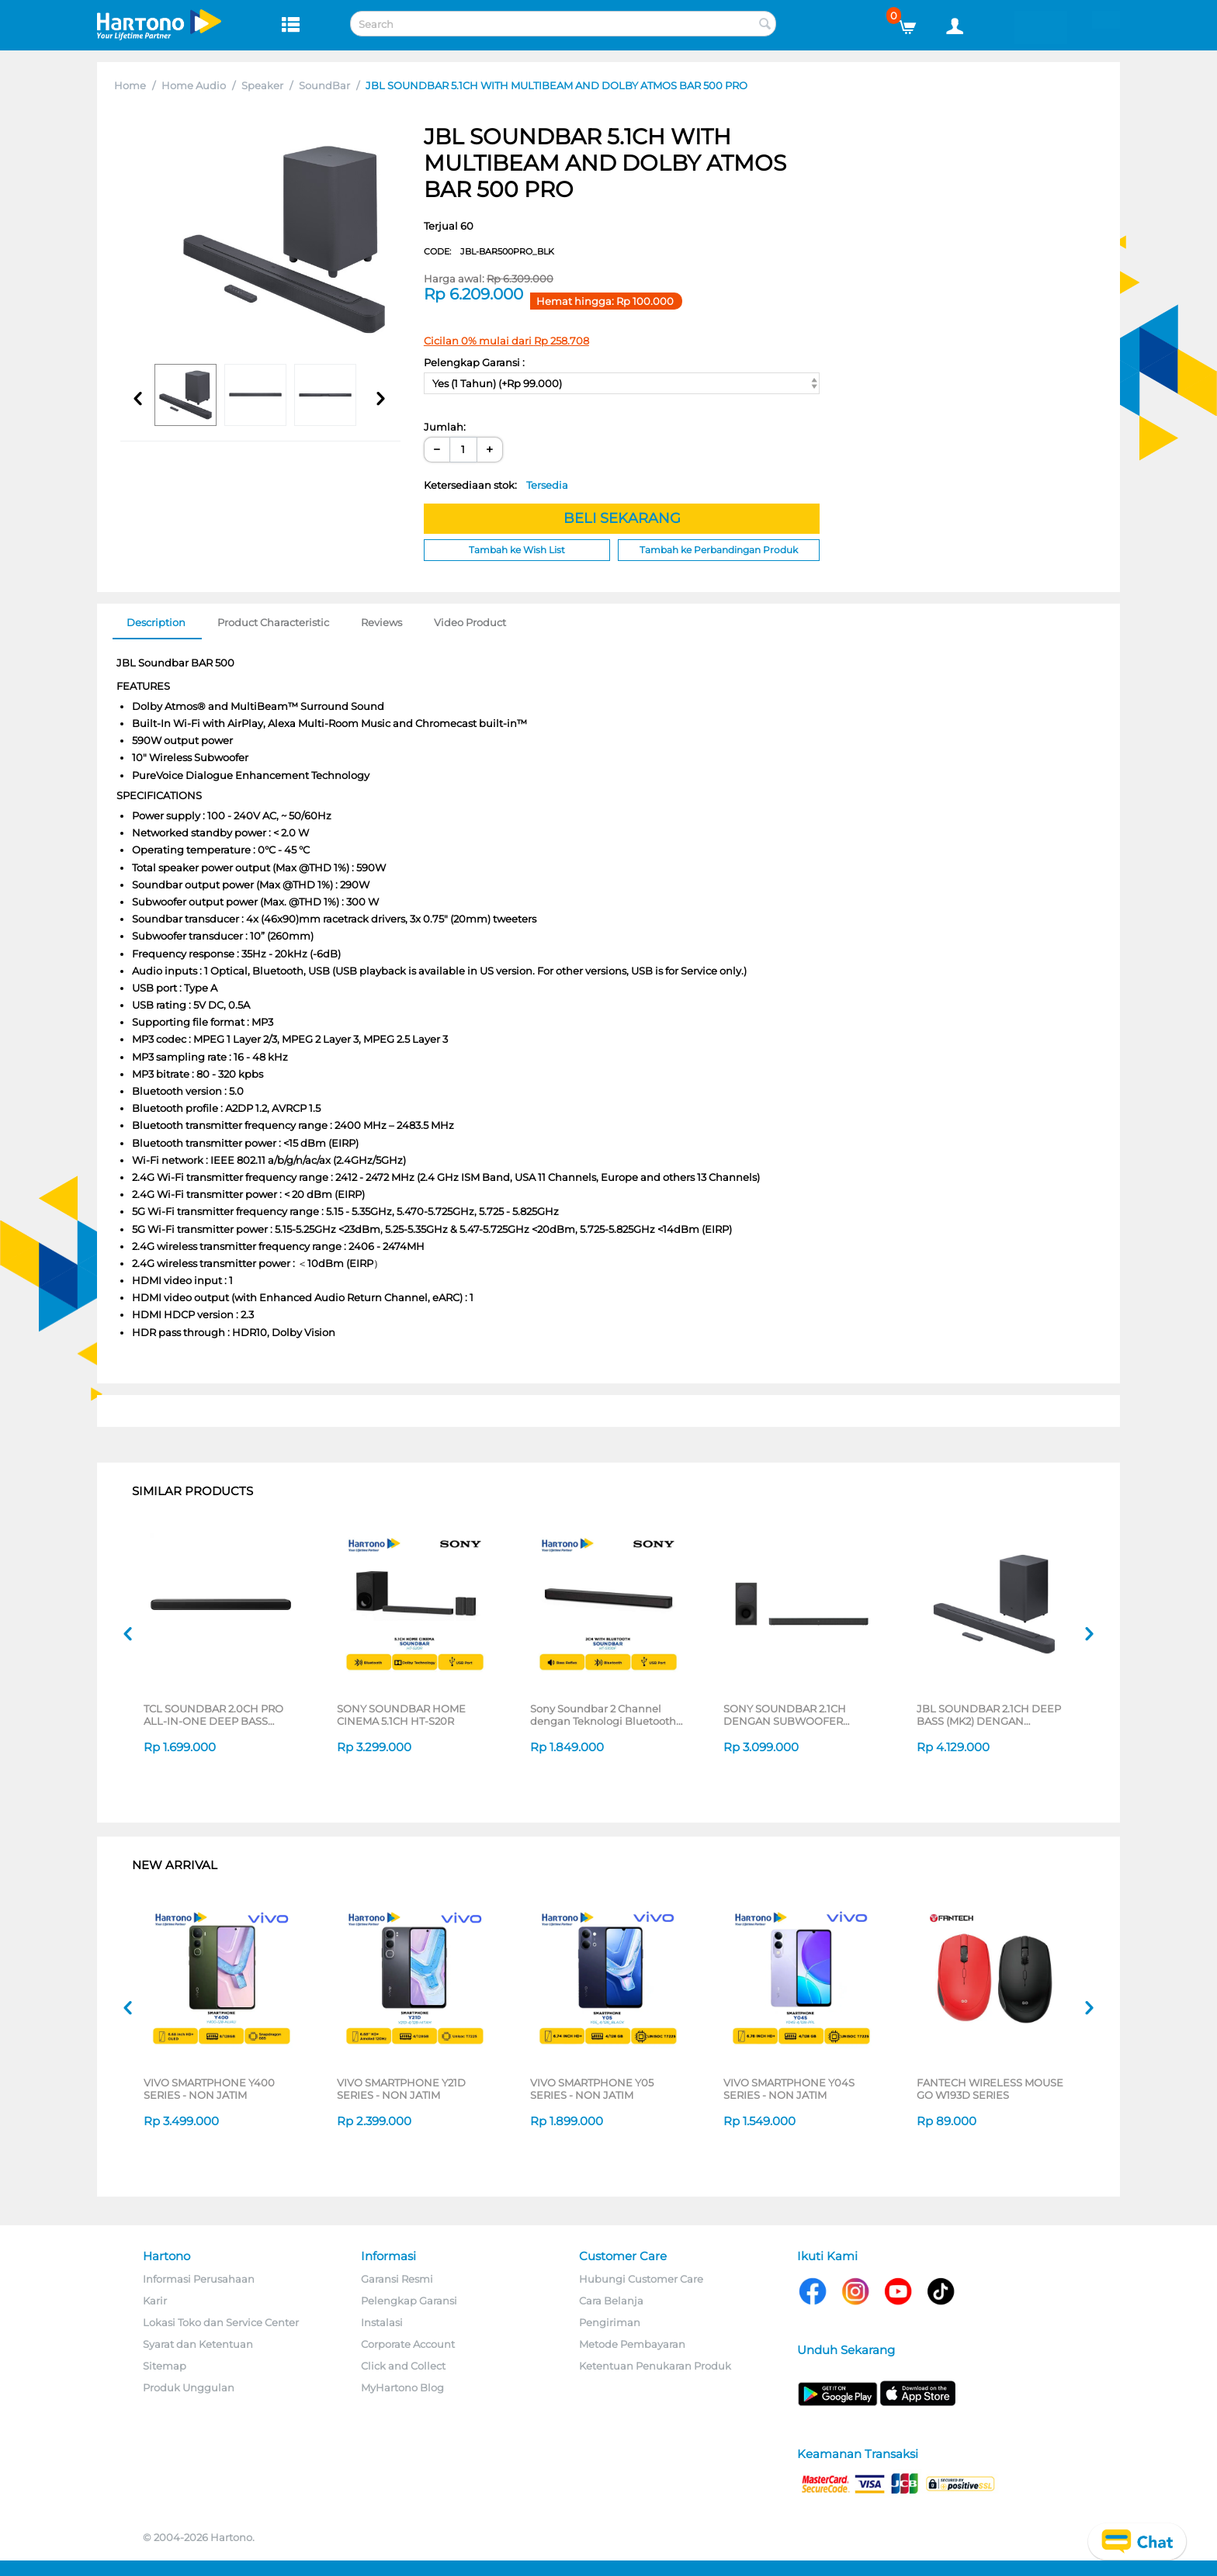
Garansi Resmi (397, 2279)
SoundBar (324, 85)
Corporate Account (408, 2344)
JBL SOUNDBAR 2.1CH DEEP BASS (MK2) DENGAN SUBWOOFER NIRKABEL (989, 1714)
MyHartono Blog (402, 2387)
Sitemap (164, 2366)
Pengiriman (609, 2322)
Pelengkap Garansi (409, 2300)
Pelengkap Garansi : (474, 362)
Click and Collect (403, 2366)
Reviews (381, 622)
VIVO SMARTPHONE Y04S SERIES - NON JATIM (789, 2088)
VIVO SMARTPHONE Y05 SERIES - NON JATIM (592, 2088)
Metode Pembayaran (632, 2344)
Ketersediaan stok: (496, 485)
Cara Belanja (611, 2300)
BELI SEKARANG (622, 518)
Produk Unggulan (188, 2387)
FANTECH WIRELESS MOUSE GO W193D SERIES (990, 2088)
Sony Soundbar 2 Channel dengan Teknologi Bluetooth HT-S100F (603, 1714)
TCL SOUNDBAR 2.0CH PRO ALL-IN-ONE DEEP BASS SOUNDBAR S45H (213, 1714)
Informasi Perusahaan (199, 2279)
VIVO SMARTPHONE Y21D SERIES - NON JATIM (401, 2088)
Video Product (470, 622)
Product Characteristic (273, 622)
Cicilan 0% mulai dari (506, 340)
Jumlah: (445, 427)
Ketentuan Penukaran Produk (655, 2366)
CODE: (489, 251)
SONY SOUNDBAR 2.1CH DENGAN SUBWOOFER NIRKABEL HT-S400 (784, 1714)
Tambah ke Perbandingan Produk (719, 550)
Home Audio (193, 85)
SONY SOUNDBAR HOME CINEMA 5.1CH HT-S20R (401, 1714)
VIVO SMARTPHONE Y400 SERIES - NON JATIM (209, 2088)
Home (130, 85)
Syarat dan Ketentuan (198, 2344)
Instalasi (382, 2322)
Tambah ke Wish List (517, 550)
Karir (155, 2300)
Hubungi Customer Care (641, 2279)
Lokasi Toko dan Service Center (221, 2322)
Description (156, 622)
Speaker (262, 85)
